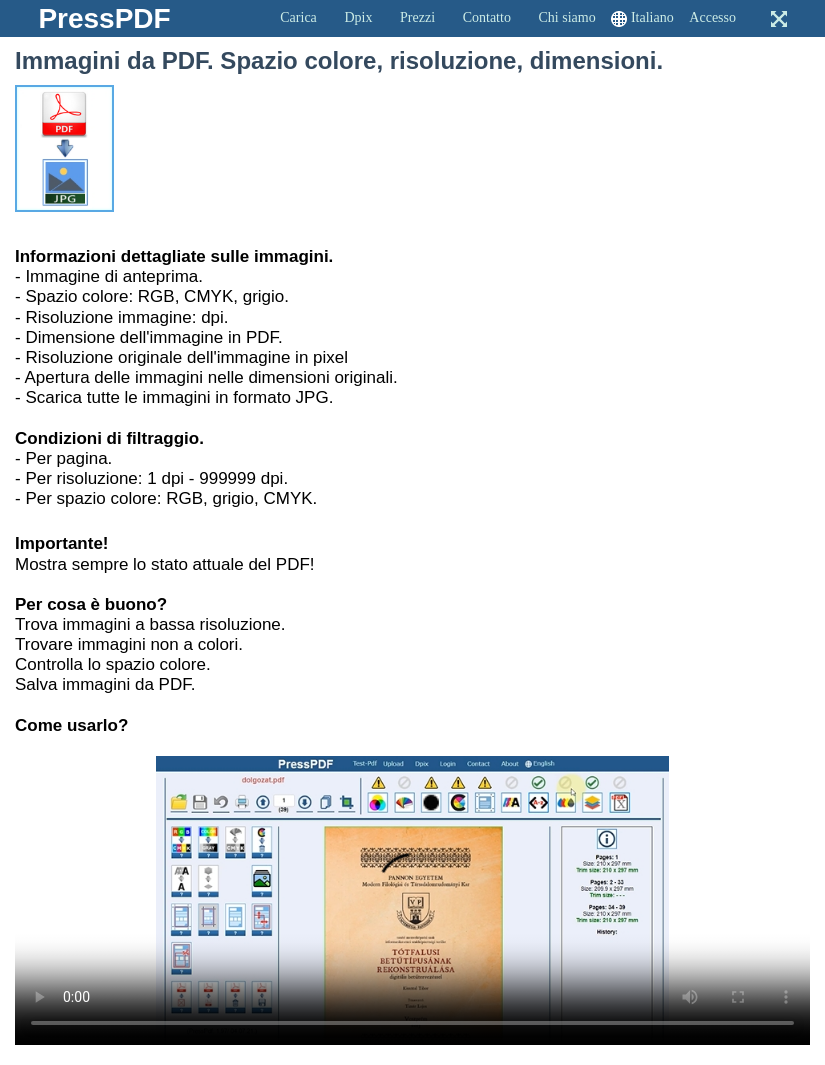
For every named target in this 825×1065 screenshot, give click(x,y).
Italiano (652, 17)
